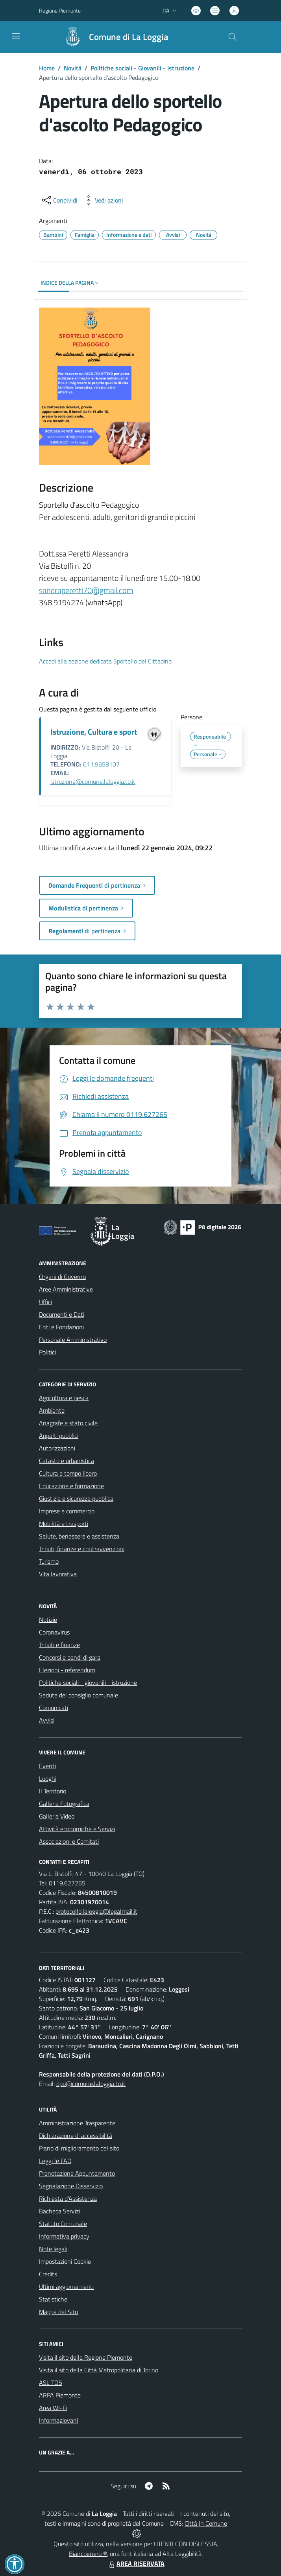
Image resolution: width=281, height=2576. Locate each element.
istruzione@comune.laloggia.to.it (92, 781)
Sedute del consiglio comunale (78, 1695)
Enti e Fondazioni (61, 1327)
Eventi (47, 1766)
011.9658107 (101, 764)
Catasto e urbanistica (66, 1460)
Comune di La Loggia (128, 37)
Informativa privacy (64, 2236)
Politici (47, 1352)
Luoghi (47, 1778)
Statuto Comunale (63, 2223)
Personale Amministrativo (73, 1339)
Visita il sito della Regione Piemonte (85, 2357)
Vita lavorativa (58, 1574)
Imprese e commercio (66, 1511)
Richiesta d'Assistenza (68, 2198)
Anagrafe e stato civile (68, 1423)
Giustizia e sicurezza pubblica (76, 1498)
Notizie (48, 1619)
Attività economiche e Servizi (77, 1828)
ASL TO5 (50, 2382)
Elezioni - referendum (67, 1670)
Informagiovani (58, 2420)
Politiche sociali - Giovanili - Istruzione (142, 68)
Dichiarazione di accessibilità (75, 2135)
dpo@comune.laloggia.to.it (91, 2083)
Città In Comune (206, 2523)
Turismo (49, 1561)
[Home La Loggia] (112, 37)
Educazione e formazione (71, 1486)
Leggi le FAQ (55, 2160)
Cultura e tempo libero (68, 1473)
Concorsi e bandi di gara (69, 1657)
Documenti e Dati (61, 1314)
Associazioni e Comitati (69, 1841)
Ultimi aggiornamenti (66, 2286)
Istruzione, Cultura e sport (93, 732)
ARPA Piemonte (60, 2395)
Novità (72, 68)
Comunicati (53, 1707)
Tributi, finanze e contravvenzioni (81, 1548)
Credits (48, 2274)
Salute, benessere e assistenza (79, 1536)
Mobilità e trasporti (63, 1523)
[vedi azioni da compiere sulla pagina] (103, 200)
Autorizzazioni (57, 1448)
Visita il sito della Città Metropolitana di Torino (98, 2370)
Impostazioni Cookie (65, 2261)
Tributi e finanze (59, 1644)
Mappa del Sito (58, 2311)
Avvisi (46, 1720)
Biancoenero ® (88, 2553)
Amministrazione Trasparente (77, 2123)
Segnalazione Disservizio (71, 2186)
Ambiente (52, 1410)
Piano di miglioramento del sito (79, 2148)
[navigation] (15, 36)
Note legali (53, 2249)
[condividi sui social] (59, 200)
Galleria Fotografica (64, 1803)
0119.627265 (67, 1883)
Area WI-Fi (53, 2407)
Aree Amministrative (66, 1289)
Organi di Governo (62, 1276)
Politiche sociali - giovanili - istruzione (88, 1682)
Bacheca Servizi (59, 2211)
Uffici (45, 1301)
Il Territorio (52, 1791)
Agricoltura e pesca (64, 1397)
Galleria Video (56, 1816)
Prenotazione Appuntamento (77, 2173)
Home (47, 68)
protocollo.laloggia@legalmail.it (96, 1911)
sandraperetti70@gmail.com (86, 590)
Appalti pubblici (58, 1435)
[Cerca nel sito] (232, 37)
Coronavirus (54, 1632)
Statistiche (53, 2299)
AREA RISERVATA (136, 2563)
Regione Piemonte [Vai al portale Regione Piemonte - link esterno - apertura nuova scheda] (60, 10)
